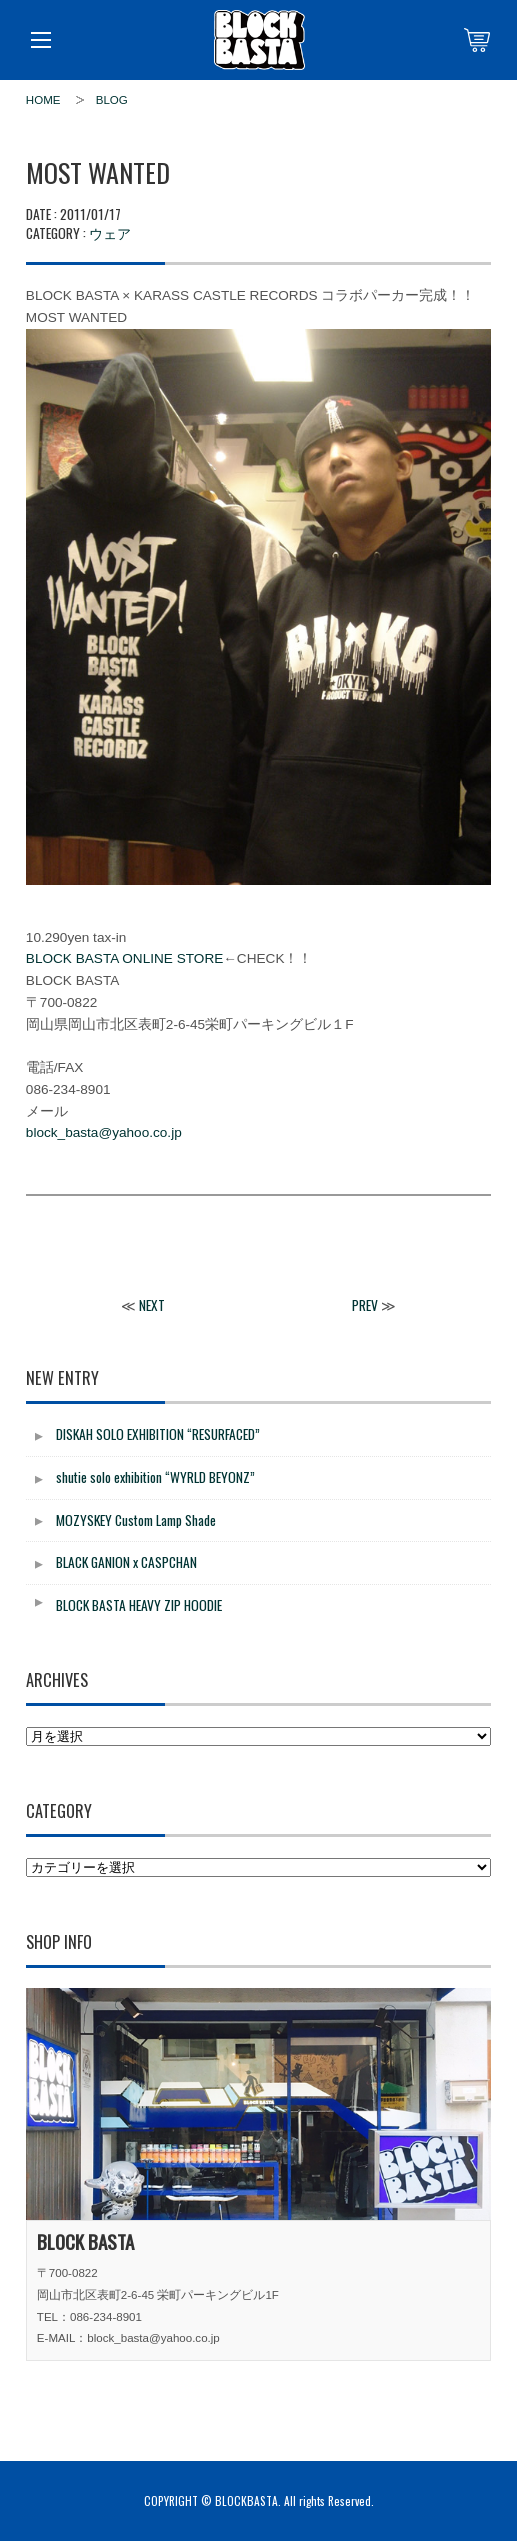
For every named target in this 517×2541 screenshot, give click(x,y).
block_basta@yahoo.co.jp (104, 1132)
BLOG (112, 100)
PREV (365, 1305)
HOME (43, 100)
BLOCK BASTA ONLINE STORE (124, 958)
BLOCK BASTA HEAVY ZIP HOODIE (139, 1605)
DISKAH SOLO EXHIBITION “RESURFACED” (158, 1434)
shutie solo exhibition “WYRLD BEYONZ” (155, 1477)
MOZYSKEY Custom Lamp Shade (136, 1520)
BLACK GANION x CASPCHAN (126, 1562)
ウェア (110, 232)
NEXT (152, 1305)
